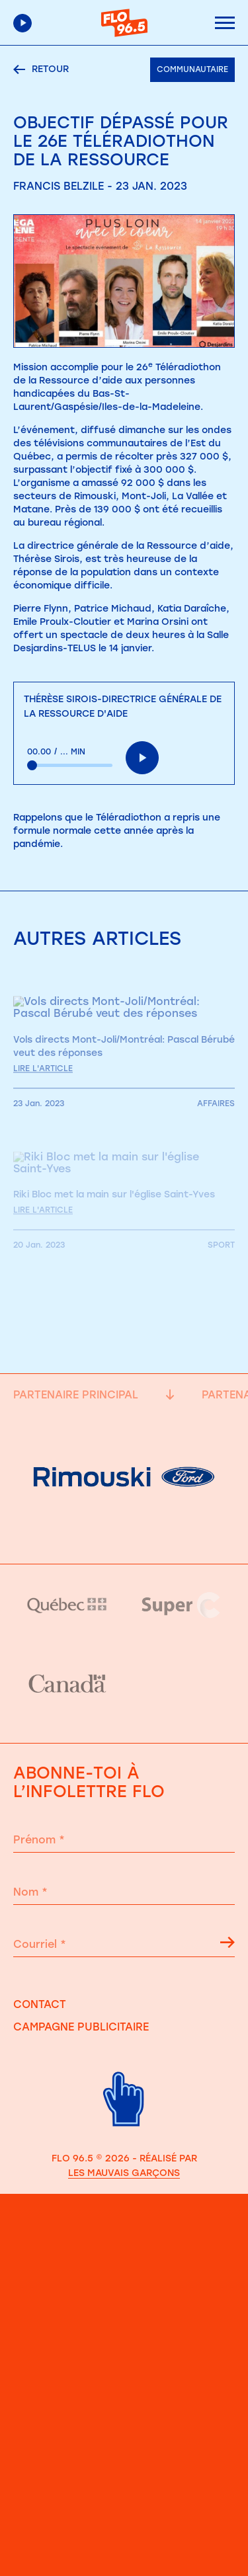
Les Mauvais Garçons (124, 2173)
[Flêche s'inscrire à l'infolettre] (227, 1944)
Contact (39, 2004)
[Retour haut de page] (124, 2135)
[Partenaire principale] (124, 1531)
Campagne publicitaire (81, 2027)
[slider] (69, 765)
